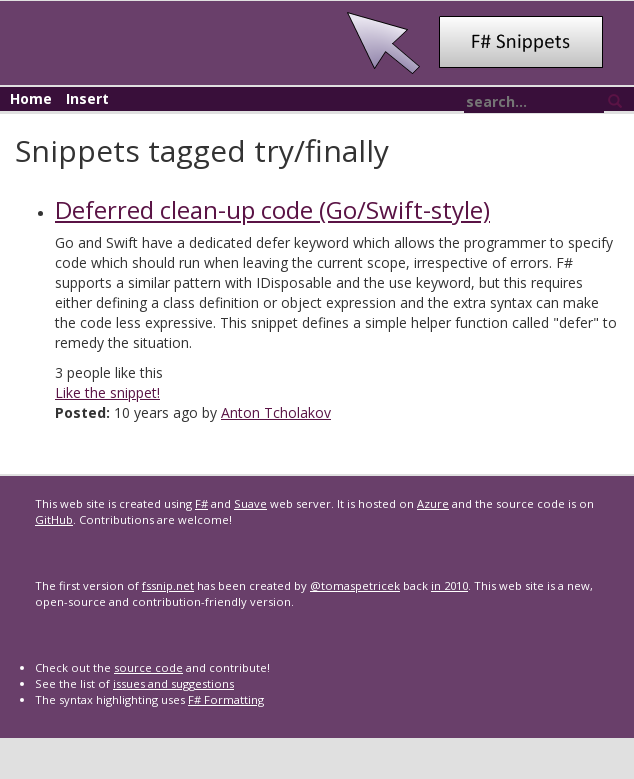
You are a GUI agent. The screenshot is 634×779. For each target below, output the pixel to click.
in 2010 (449, 585)
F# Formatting (226, 699)
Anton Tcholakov (276, 412)
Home (31, 98)
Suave (250, 503)
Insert (87, 98)
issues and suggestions (173, 683)
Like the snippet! (107, 392)
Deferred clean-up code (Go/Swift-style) (272, 209)
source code (148, 667)
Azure (433, 503)
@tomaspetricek (355, 585)
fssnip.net (168, 585)
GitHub (54, 519)
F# (201, 503)
